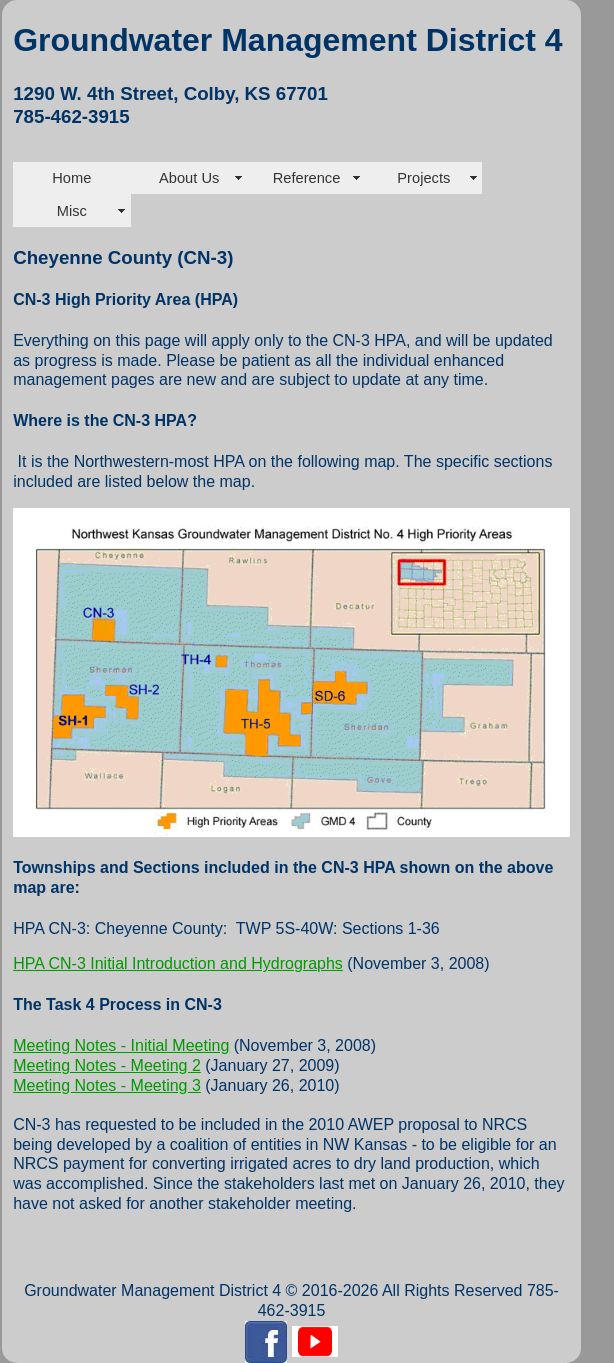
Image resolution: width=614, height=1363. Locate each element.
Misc (72, 211)
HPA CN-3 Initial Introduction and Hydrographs (178, 963)
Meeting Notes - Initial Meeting (121, 1045)
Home (71, 178)
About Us (189, 178)
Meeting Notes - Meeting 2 (107, 1065)
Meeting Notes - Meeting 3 (107, 1085)
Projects (423, 178)
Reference (307, 178)
